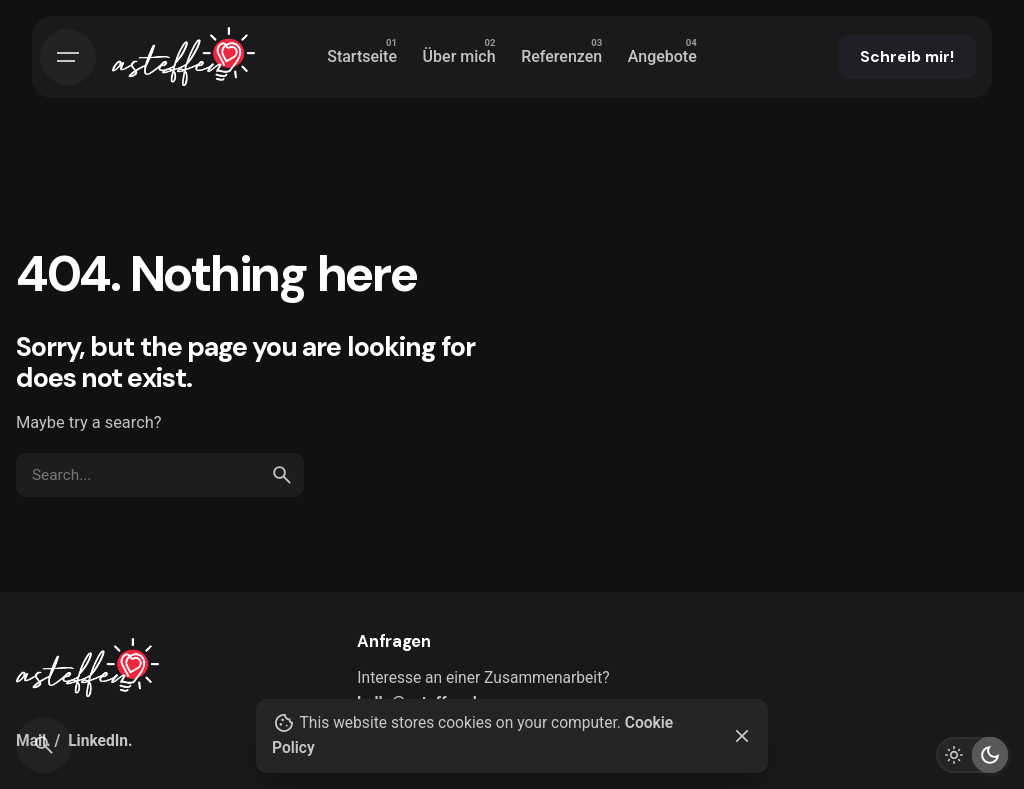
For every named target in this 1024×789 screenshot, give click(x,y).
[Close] (742, 736)
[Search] (44, 745)
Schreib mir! (907, 57)
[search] (282, 475)
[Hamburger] (68, 57)
